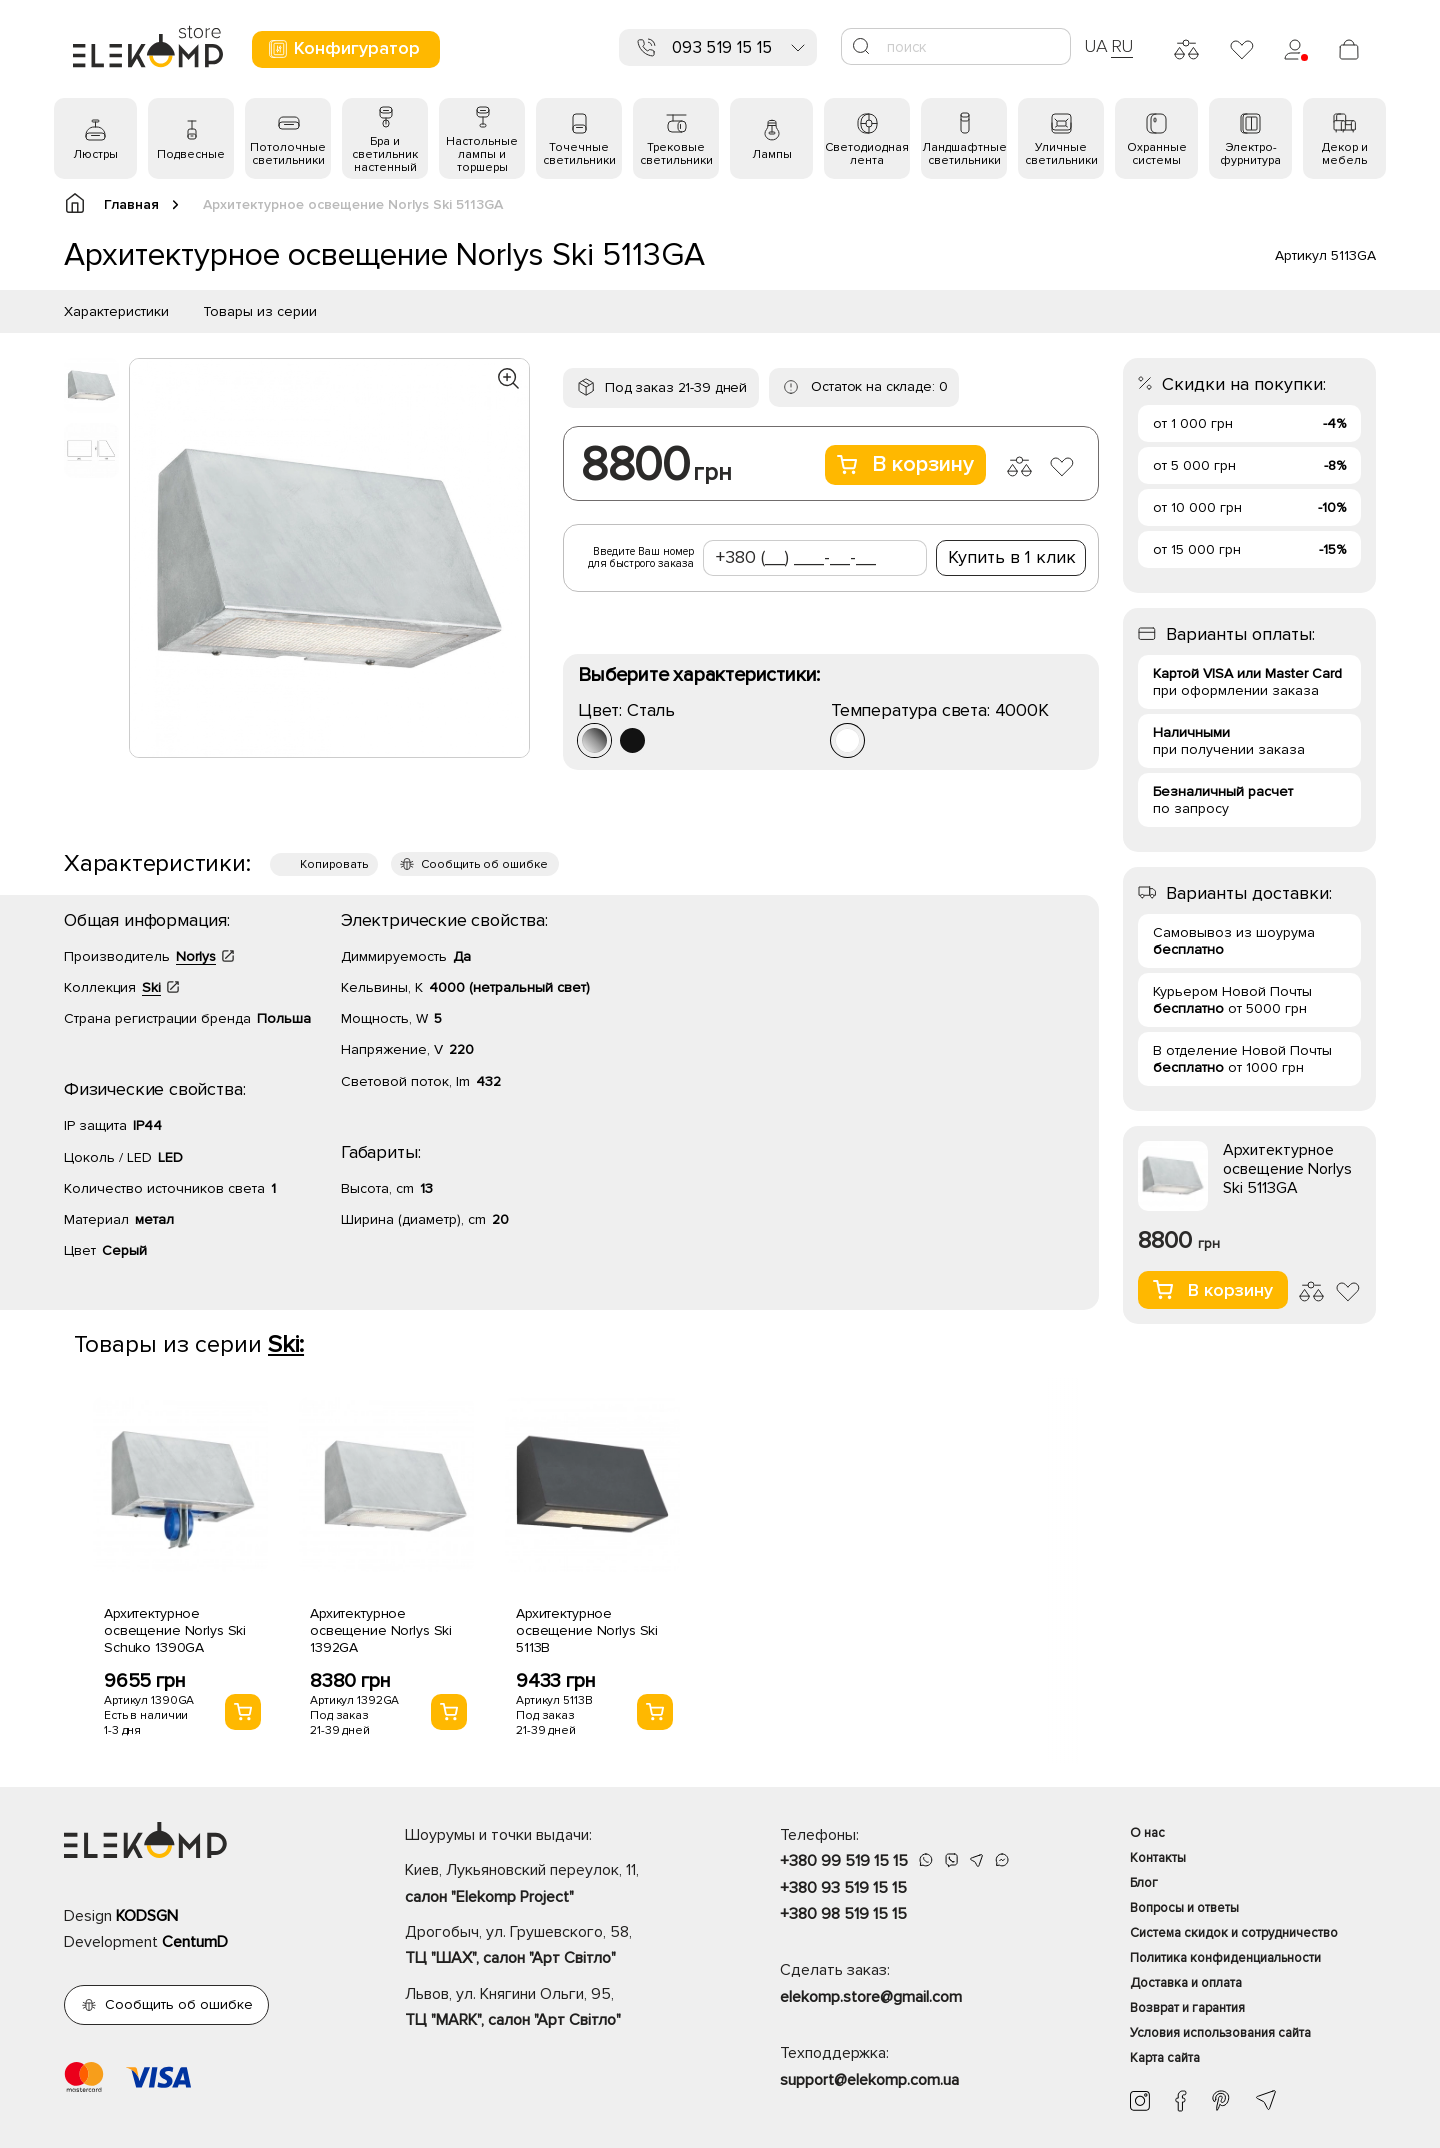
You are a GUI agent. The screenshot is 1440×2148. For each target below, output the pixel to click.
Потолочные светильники (288, 154)
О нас (1147, 1833)
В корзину (905, 464)
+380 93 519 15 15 (843, 1888)
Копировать (334, 864)
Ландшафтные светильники (964, 154)
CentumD (195, 1942)
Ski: (286, 1344)
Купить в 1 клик (1012, 557)
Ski (151, 987)
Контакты (1158, 1858)
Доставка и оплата (1186, 1983)
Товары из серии (260, 311)
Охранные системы (1157, 154)
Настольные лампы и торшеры (482, 154)
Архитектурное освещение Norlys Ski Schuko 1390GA (175, 1630)
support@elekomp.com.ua (869, 2080)
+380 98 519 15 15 (843, 1914)
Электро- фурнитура (1250, 154)
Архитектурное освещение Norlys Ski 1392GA (381, 1630)
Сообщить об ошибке (484, 864)
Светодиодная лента (867, 154)
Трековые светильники (676, 154)
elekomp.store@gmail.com (871, 1997)
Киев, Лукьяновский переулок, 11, (557, 1885)
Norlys (196, 956)
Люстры (95, 154)
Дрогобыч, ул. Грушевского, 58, (557, 1947)
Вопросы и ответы (1184, 1908)
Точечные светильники (579, 154)
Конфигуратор (343, 48)
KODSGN (147, 1916)
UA (1096, 46)
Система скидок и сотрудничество (1234, 1933)
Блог (1144, 1883)
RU (1122, 46)
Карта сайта (1165, 2058)
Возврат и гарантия (1187, 2008)
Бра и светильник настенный (385, 154)
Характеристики (116, 311)
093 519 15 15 (722, 47)
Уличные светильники (1061, 154)
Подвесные (191, 154)
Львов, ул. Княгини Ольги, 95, (557, 2009)
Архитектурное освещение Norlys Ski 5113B (587, 1630)
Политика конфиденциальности (1225, 1958)
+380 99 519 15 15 (844, 1861)
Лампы (772, 154)
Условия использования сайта (1220, 2033)
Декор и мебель (1345, 154)
